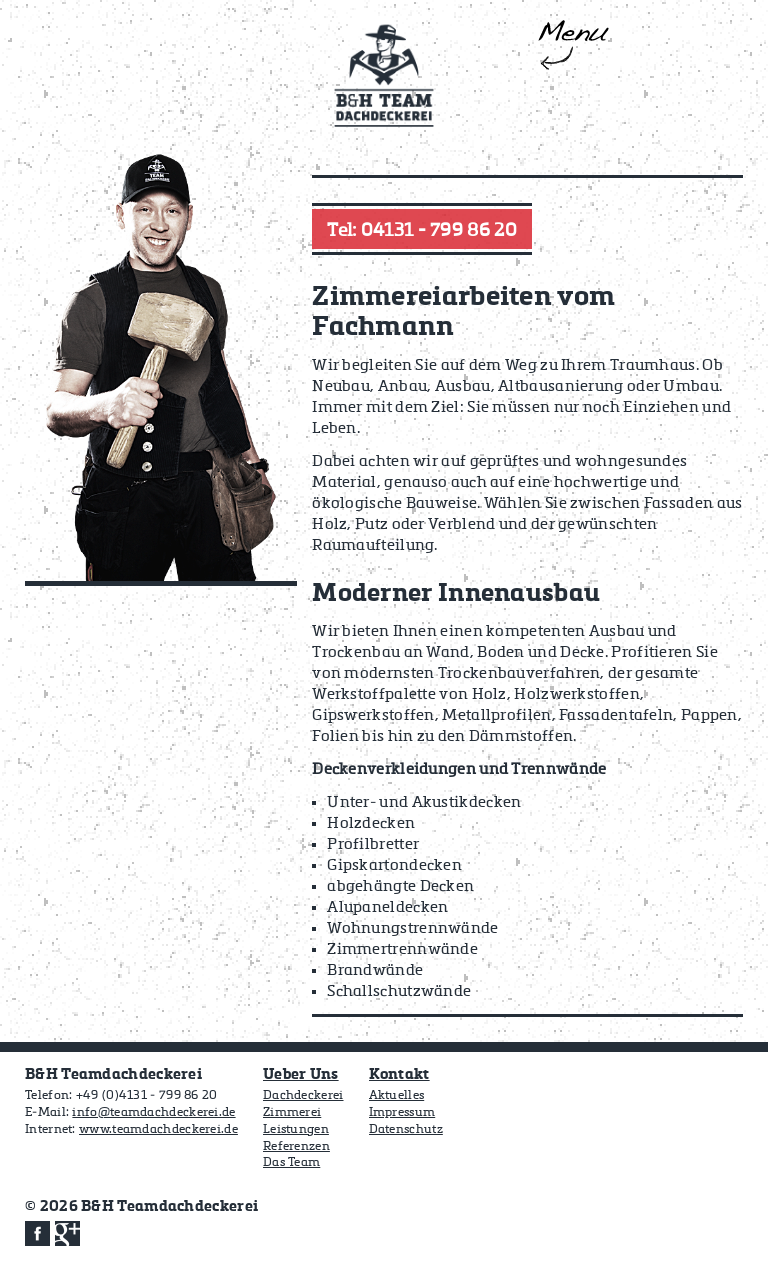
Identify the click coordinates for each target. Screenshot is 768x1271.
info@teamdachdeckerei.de (153, 1113)
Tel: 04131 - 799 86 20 (422, 231)
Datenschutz (406, 1130)
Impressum (402, 1113)
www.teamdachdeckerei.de (158, 1130)
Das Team (291, 1163)
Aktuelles (397, 1096)
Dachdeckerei (303, 1096)
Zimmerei (292, 1113)
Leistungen (296, 1130)
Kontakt (399, 1074)
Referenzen (296, 1147)
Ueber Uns (301, 1074)
